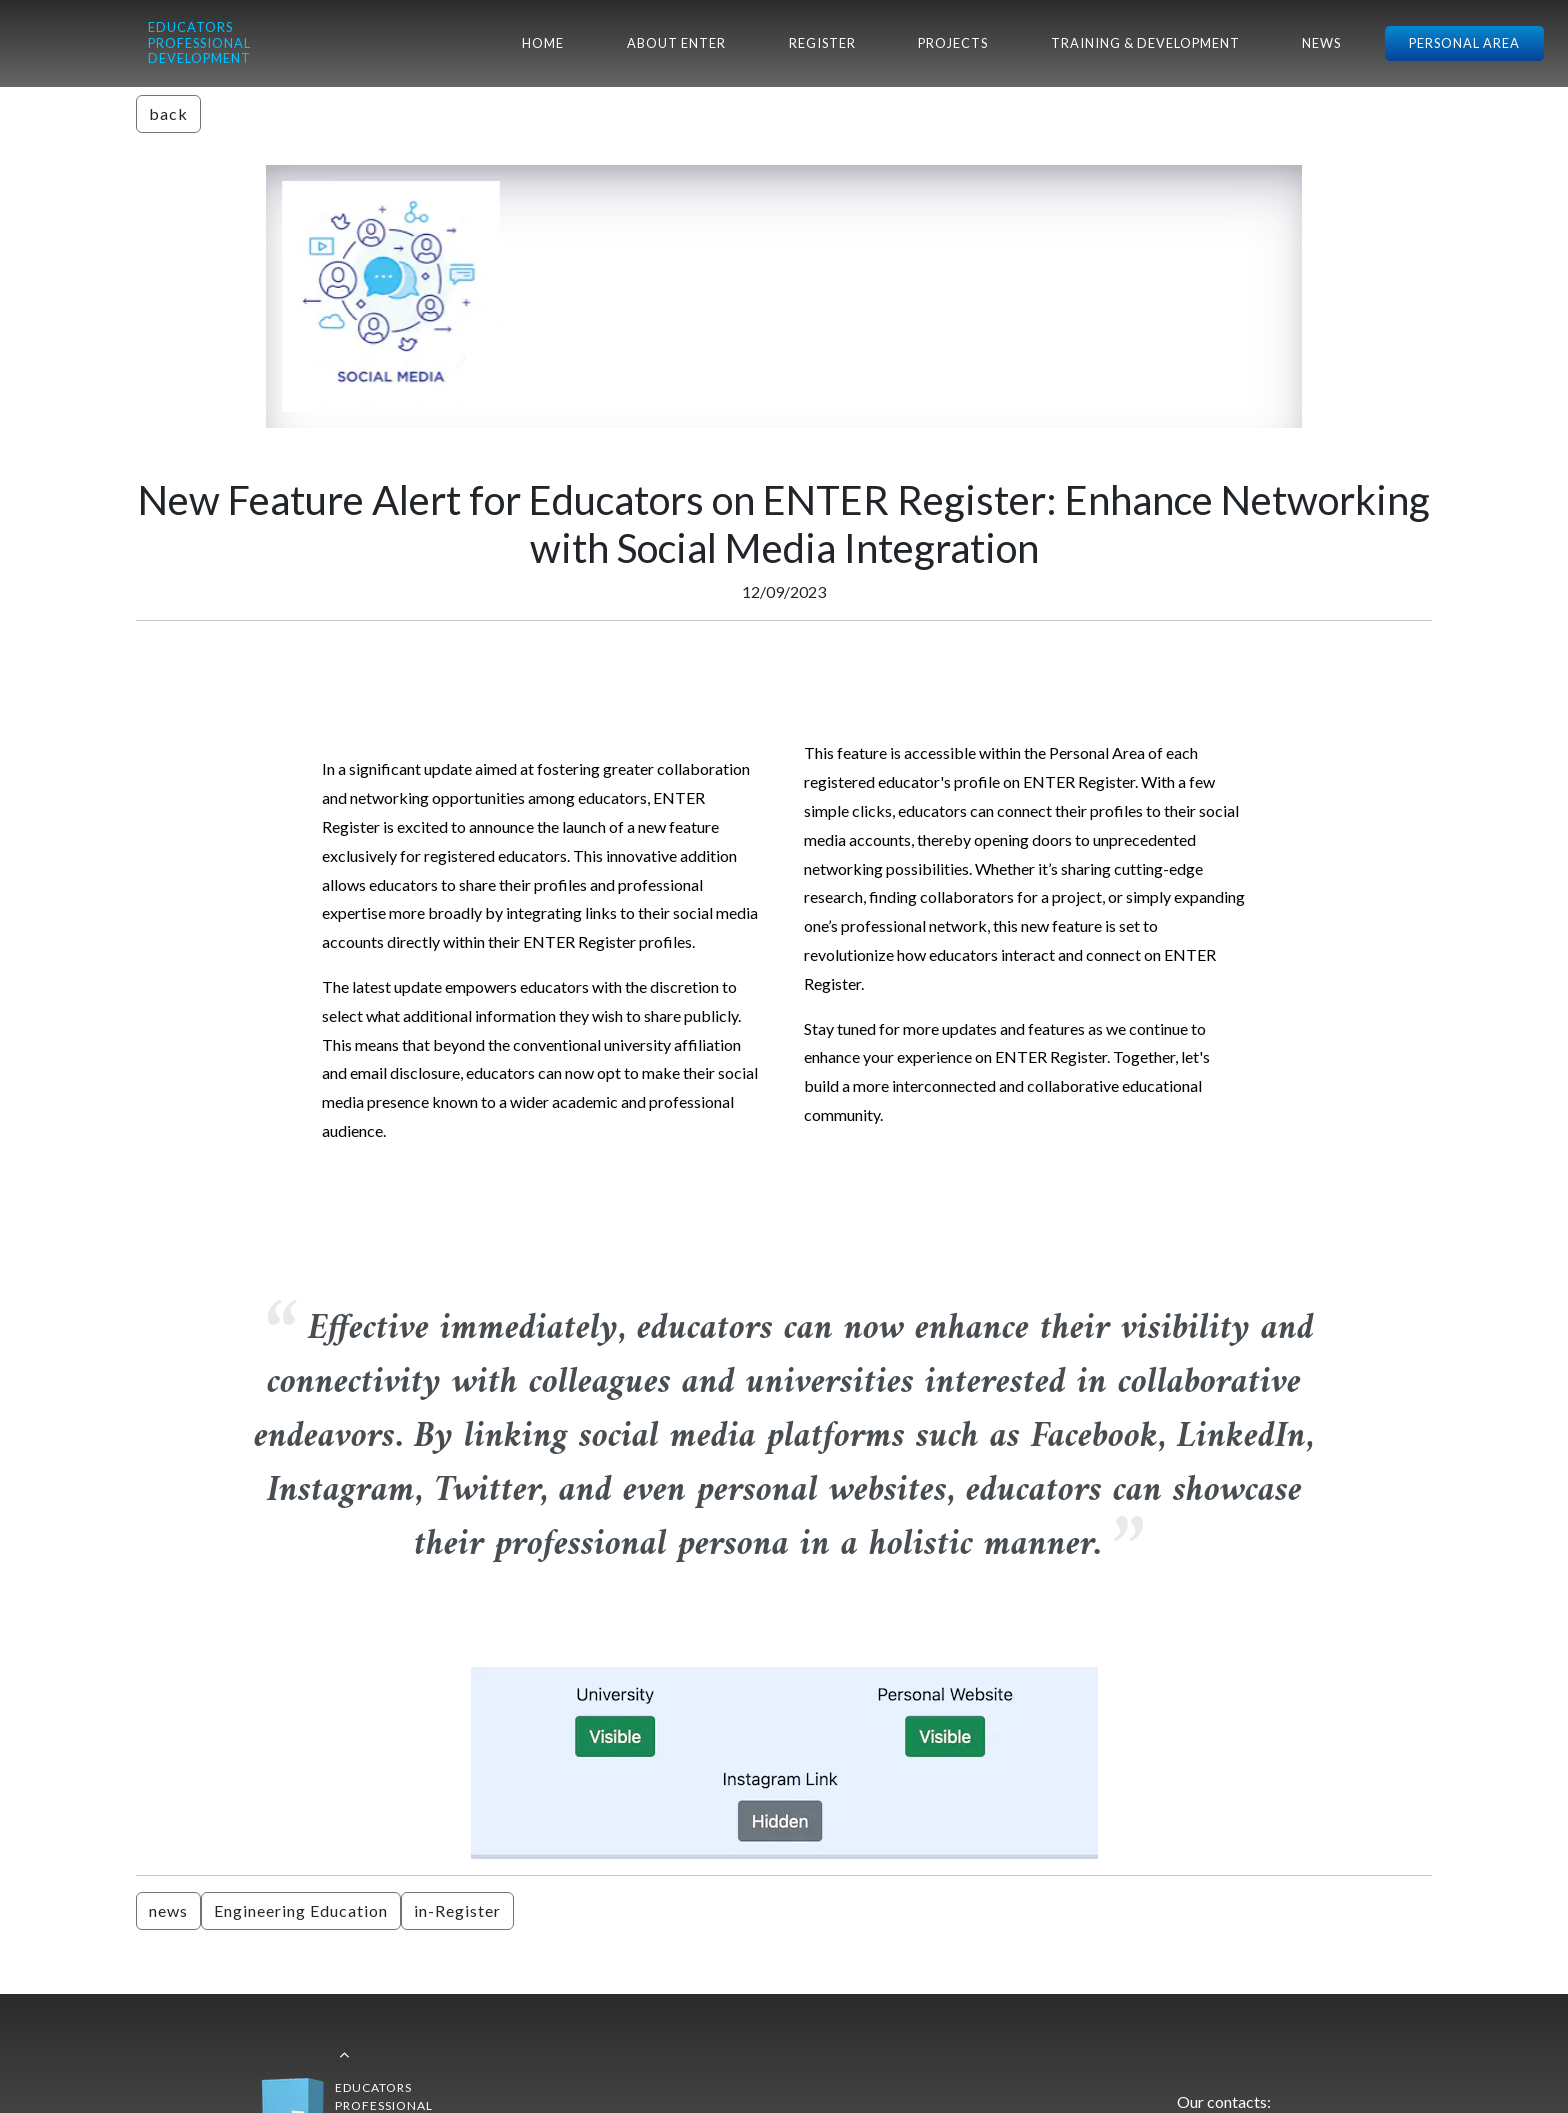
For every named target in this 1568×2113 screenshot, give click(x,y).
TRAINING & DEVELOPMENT (1145, 43)
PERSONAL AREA (1464, 43)
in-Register (457, 1910)
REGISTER (822, 43)
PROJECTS (953, 43)
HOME (543, 43)
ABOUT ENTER (676, 43)
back (168, 113)
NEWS (1321, 43)
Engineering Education (301, 1910)
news (168, 1910)
